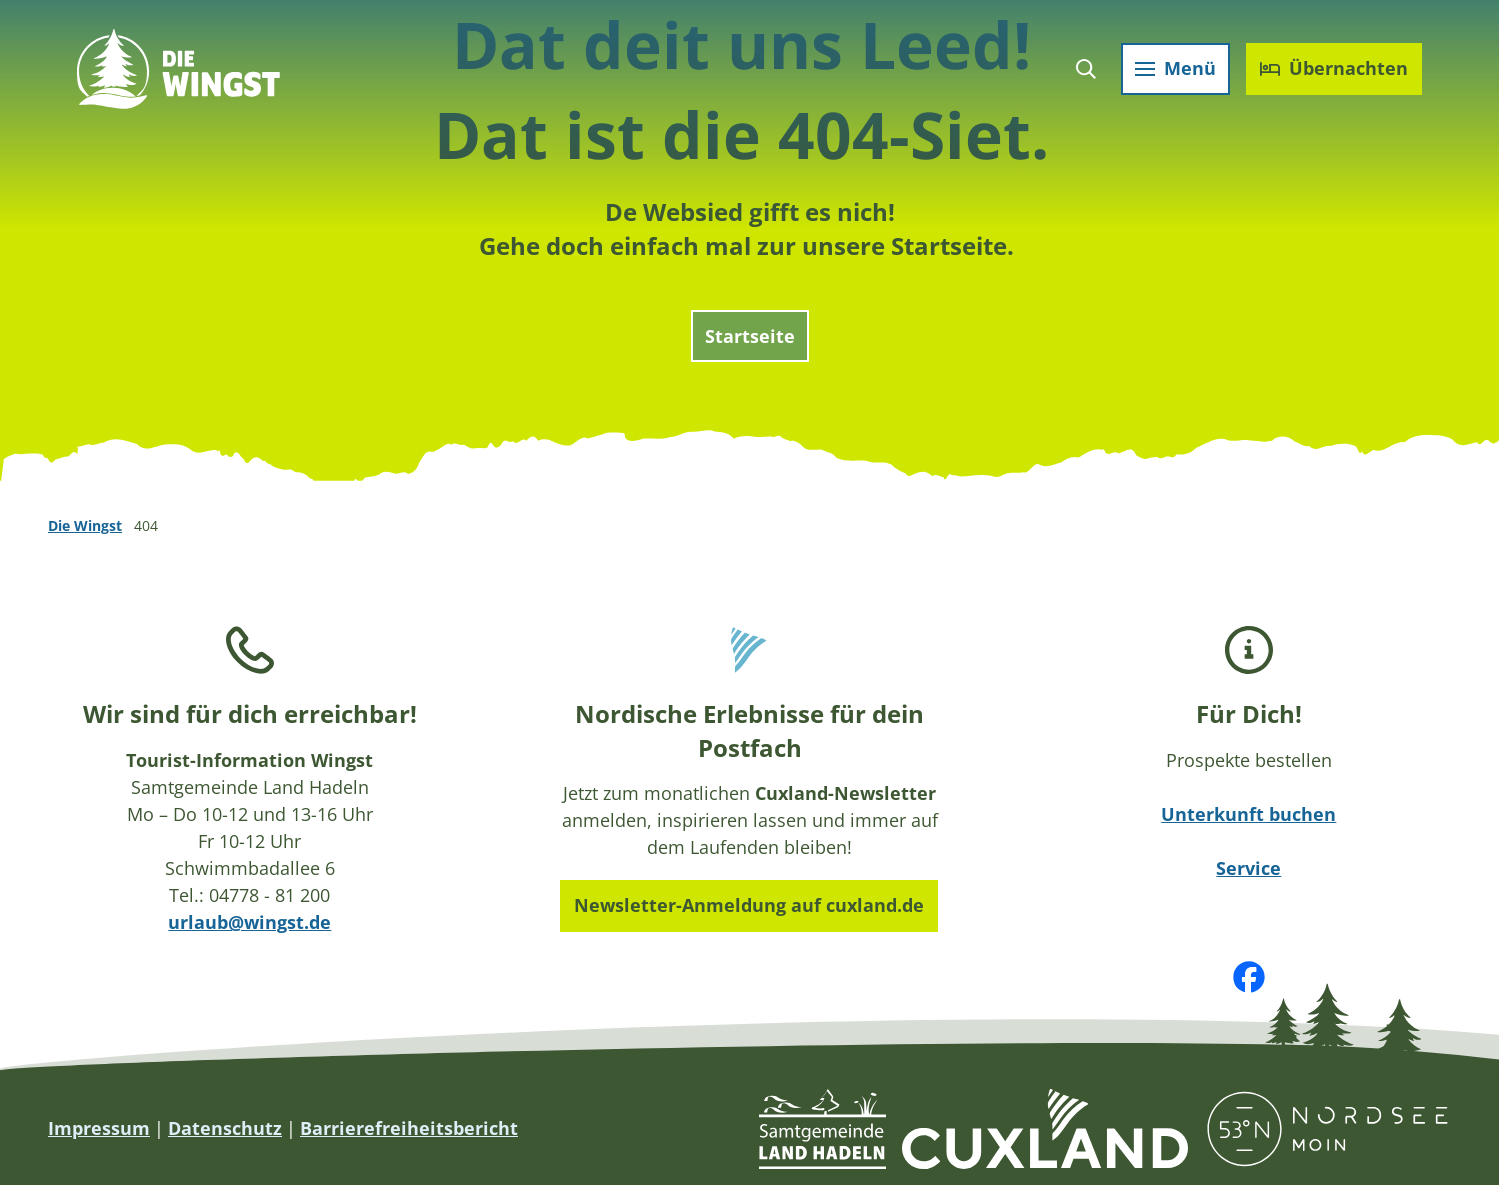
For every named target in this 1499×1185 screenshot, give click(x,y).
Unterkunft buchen (1249, 814)
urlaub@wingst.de (249, 922)
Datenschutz (225, 1128)
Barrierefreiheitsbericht (409, 1128)
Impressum (99, 1128)
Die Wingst (85, 525)
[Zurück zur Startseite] (181, 72)
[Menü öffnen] (1172, 72)
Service (1249, 868)
